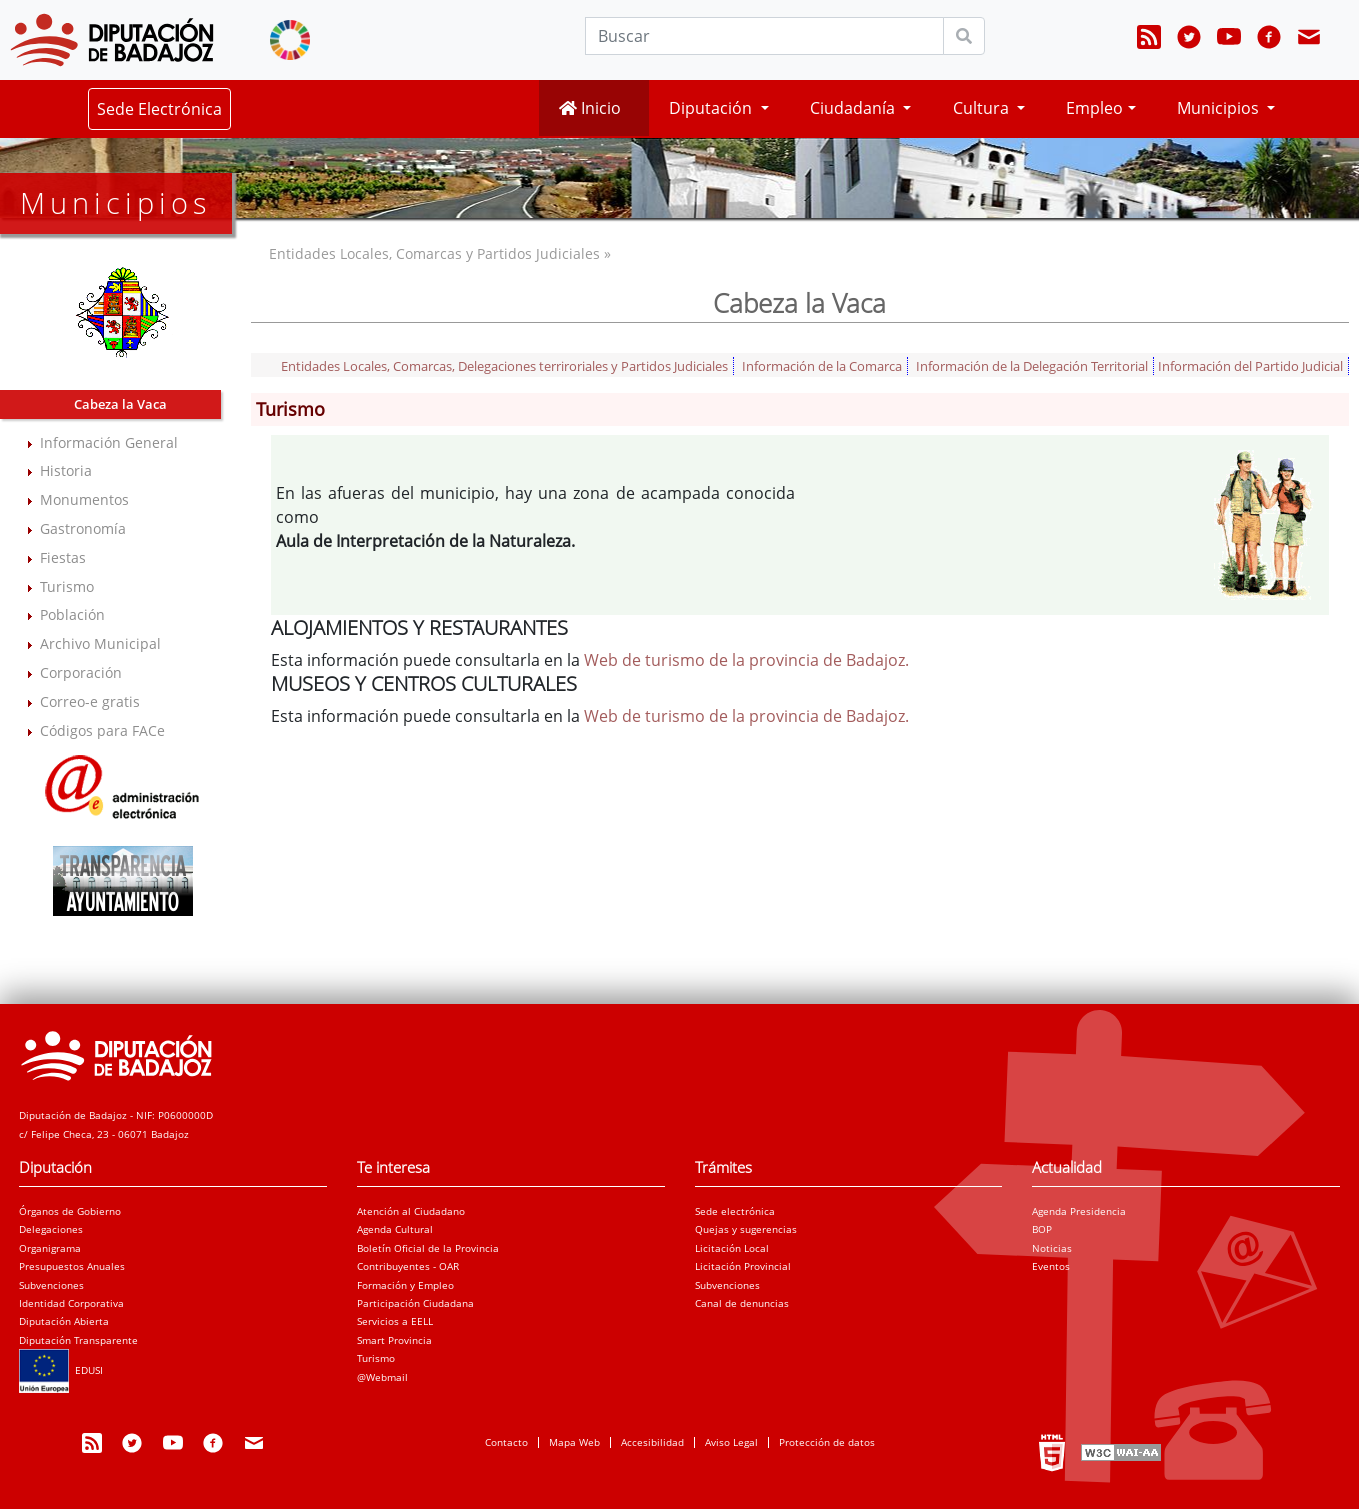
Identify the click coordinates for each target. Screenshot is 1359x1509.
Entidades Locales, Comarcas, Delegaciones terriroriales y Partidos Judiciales (504, 366)
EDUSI (61, 1370)
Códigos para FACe (102, 730)
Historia (66, 470)
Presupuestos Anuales (72, 1266)
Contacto (506, 1442)
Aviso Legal (731, 1442)
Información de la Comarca (822, 366)
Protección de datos (827, 1442)
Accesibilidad (652, 1442)
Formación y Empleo (405, 1285)
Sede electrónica (735, 1211)
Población (72, 614)
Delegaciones (51, 1229)
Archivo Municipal (100, 643)
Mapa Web (574, 1442)
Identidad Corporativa (71, 1303)
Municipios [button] (1220, 108)
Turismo (67, 586)
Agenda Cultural (395, 1229)
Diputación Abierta (64, 1321)
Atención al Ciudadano (411, 1211)
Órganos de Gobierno (70, 1211)
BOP (1042, 1229)
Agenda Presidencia (1079, 1211)
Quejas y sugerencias (746, 1229)
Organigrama (50, 1248)
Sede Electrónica (159, 109)
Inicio (590, 108)
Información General (109, 442)
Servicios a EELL (395, 1321)
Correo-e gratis (90, 701)
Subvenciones (51, 1285)
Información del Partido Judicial (1250, 366)
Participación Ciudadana (415, 1303)
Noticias (1052, 1248)
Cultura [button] (983, 108)
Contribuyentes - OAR (408, 1266)
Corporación (81, 672)
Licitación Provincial (743, 1266)
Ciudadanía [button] (854, 108)
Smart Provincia (394, 1340)
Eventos (1051, 1266)
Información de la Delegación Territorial (1032, 366)
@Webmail (382, 1377)
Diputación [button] (712, 108)
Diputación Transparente (78, 1340)
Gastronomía (83, 528)
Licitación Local (732, 1248)
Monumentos (84, 499)
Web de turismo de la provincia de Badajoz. (746, 660)
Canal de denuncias (742, 1303)
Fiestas (63, 557)
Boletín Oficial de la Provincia (428, 1248)
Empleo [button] (1094, 108)
